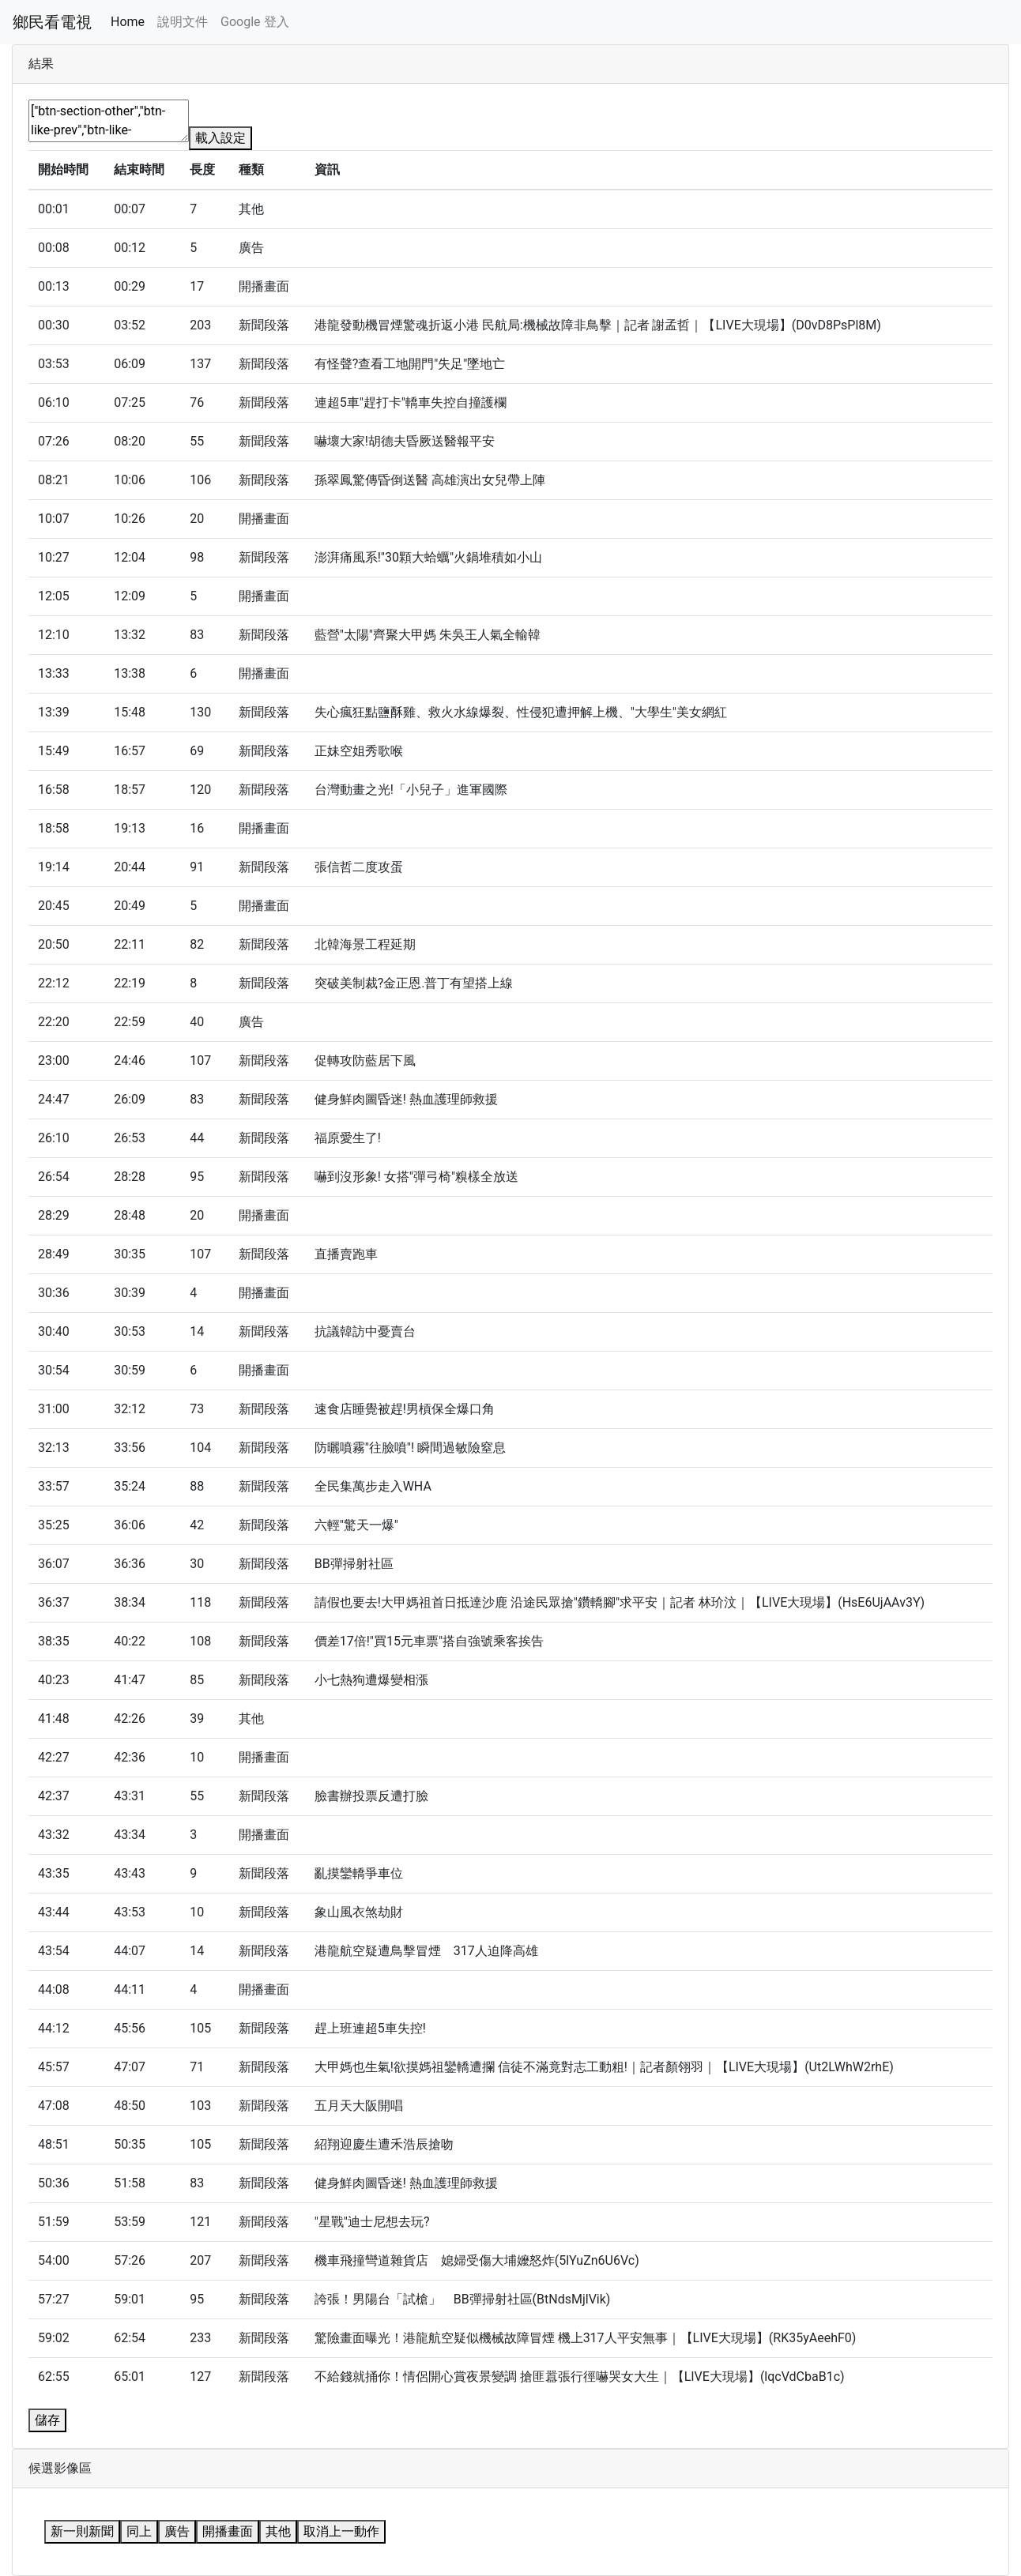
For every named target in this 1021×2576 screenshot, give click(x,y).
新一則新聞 (82, 2531)
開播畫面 (227, 2531)
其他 (278, 2531)
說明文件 (182, 21)
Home (128, 21)
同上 (139, 2531)
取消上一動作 (341, 2531)
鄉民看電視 (52, 22)
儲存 (47, 2419)
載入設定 (220, 137)
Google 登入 (254, 21)
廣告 (177, 2531)
